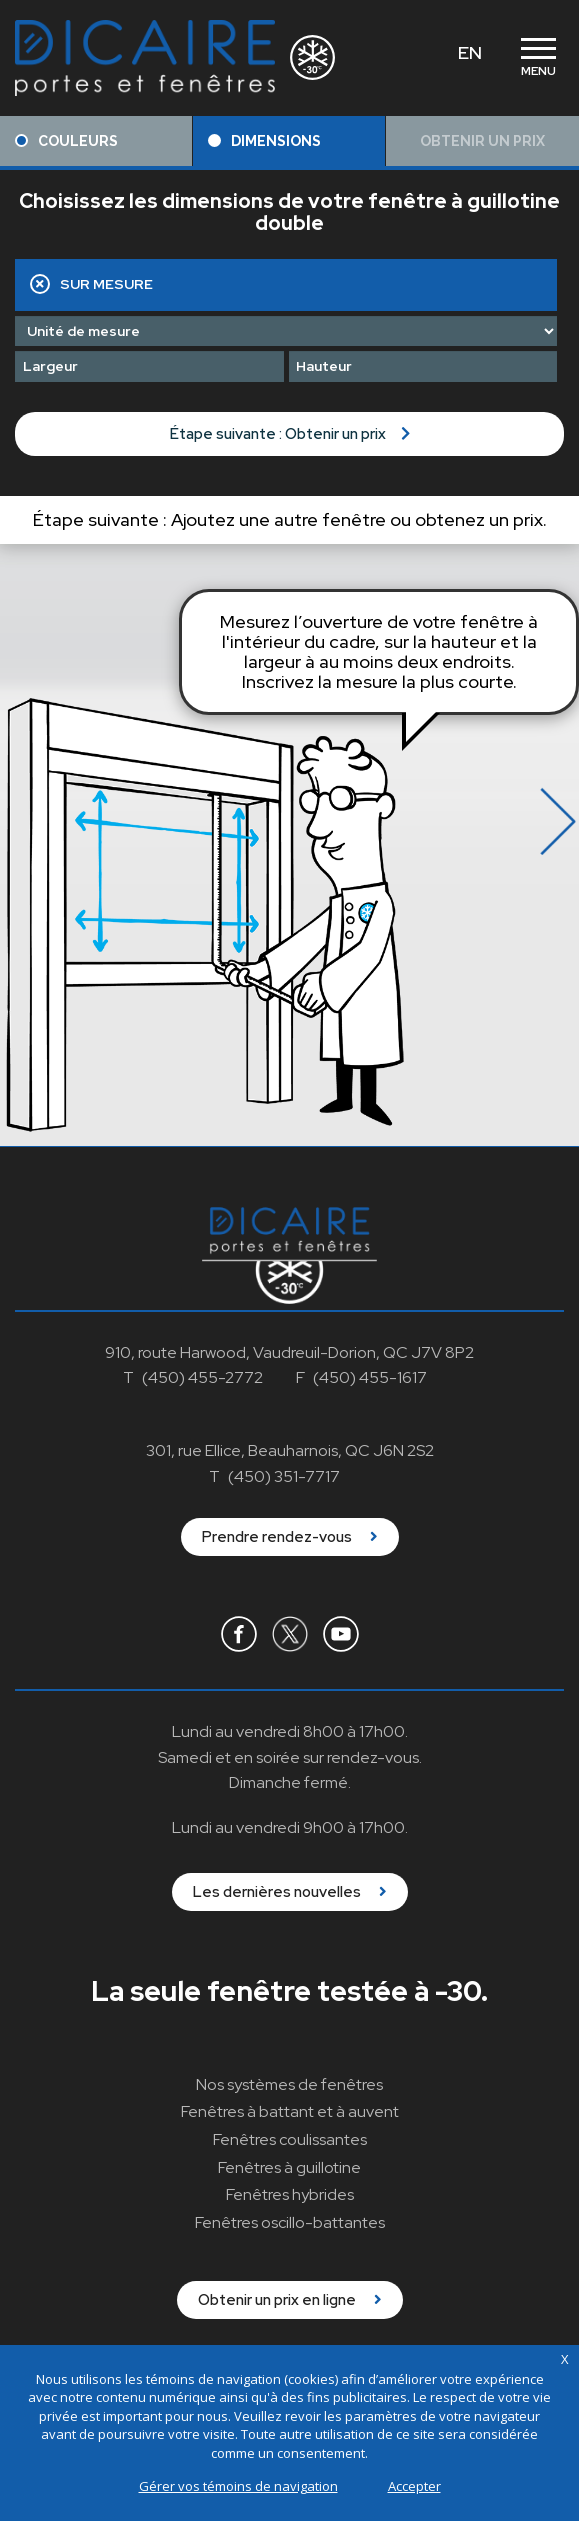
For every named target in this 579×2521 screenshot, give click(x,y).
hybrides (290, 2194)
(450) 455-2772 (202, 1377)
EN (470, 52)
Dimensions (264, 141)
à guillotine (289, 2167)
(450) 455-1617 (370, 1377)
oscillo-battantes (290, 2222)
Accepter (414, 2486)
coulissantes (290, 2139)
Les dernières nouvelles (290, 1892)
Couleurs (66, 141)
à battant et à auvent (290, 2111)
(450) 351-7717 (284, 1476)
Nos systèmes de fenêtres (289, 2084)
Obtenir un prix (482, 140)
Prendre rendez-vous (290, 1537)
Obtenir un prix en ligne (290, 2300)
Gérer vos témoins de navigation (238, 2486)
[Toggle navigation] (538, 58)
